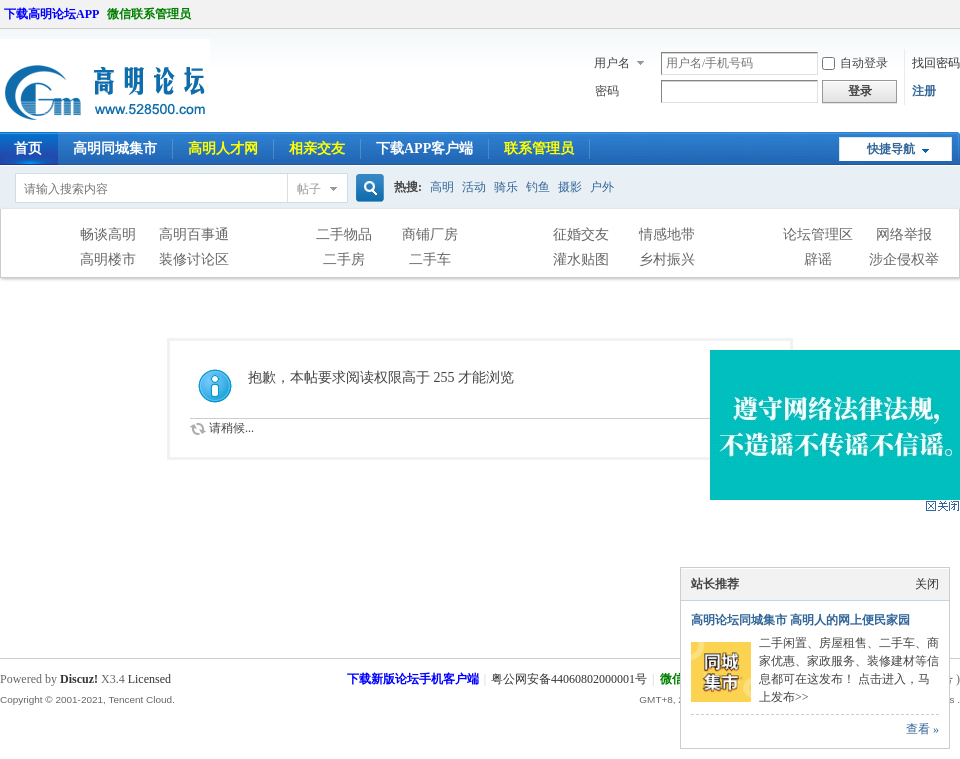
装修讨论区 (194, 259)
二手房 (344, 259)
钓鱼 (538, 187)
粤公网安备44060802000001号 (569, 679)
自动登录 (855, 63)
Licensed (149, 679)
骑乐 (506, 187)
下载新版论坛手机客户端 (413, 679)
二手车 (430, 259)
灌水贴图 (581, 259)
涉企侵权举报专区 (904, 262)
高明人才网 (223, 148)
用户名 (612, 63)
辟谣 (818, 259)
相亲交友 (317, 148)
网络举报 (904, 234)
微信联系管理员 (149, 14)
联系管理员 (539, 148)
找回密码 (936, 63)
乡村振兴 (667, 259)
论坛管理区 (818, 234)
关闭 (927, 584)
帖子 (309, 189)
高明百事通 (194, 234)
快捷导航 (891, 149)
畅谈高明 (108, 234)
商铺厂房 (430, 234)
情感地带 (667, 234)
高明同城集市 (115, 148)
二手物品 (344, 234)
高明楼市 (108, 259)
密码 (607, 91)
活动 (474, 187)
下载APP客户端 (424, 148)
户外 (602, 187)
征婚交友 (581, 234)
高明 (442, 187)
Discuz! (79, 679)
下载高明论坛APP (51, 14)
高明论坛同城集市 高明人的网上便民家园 (800, 620)
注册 (924, 91)
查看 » (922, 729)
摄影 (570, 187)
